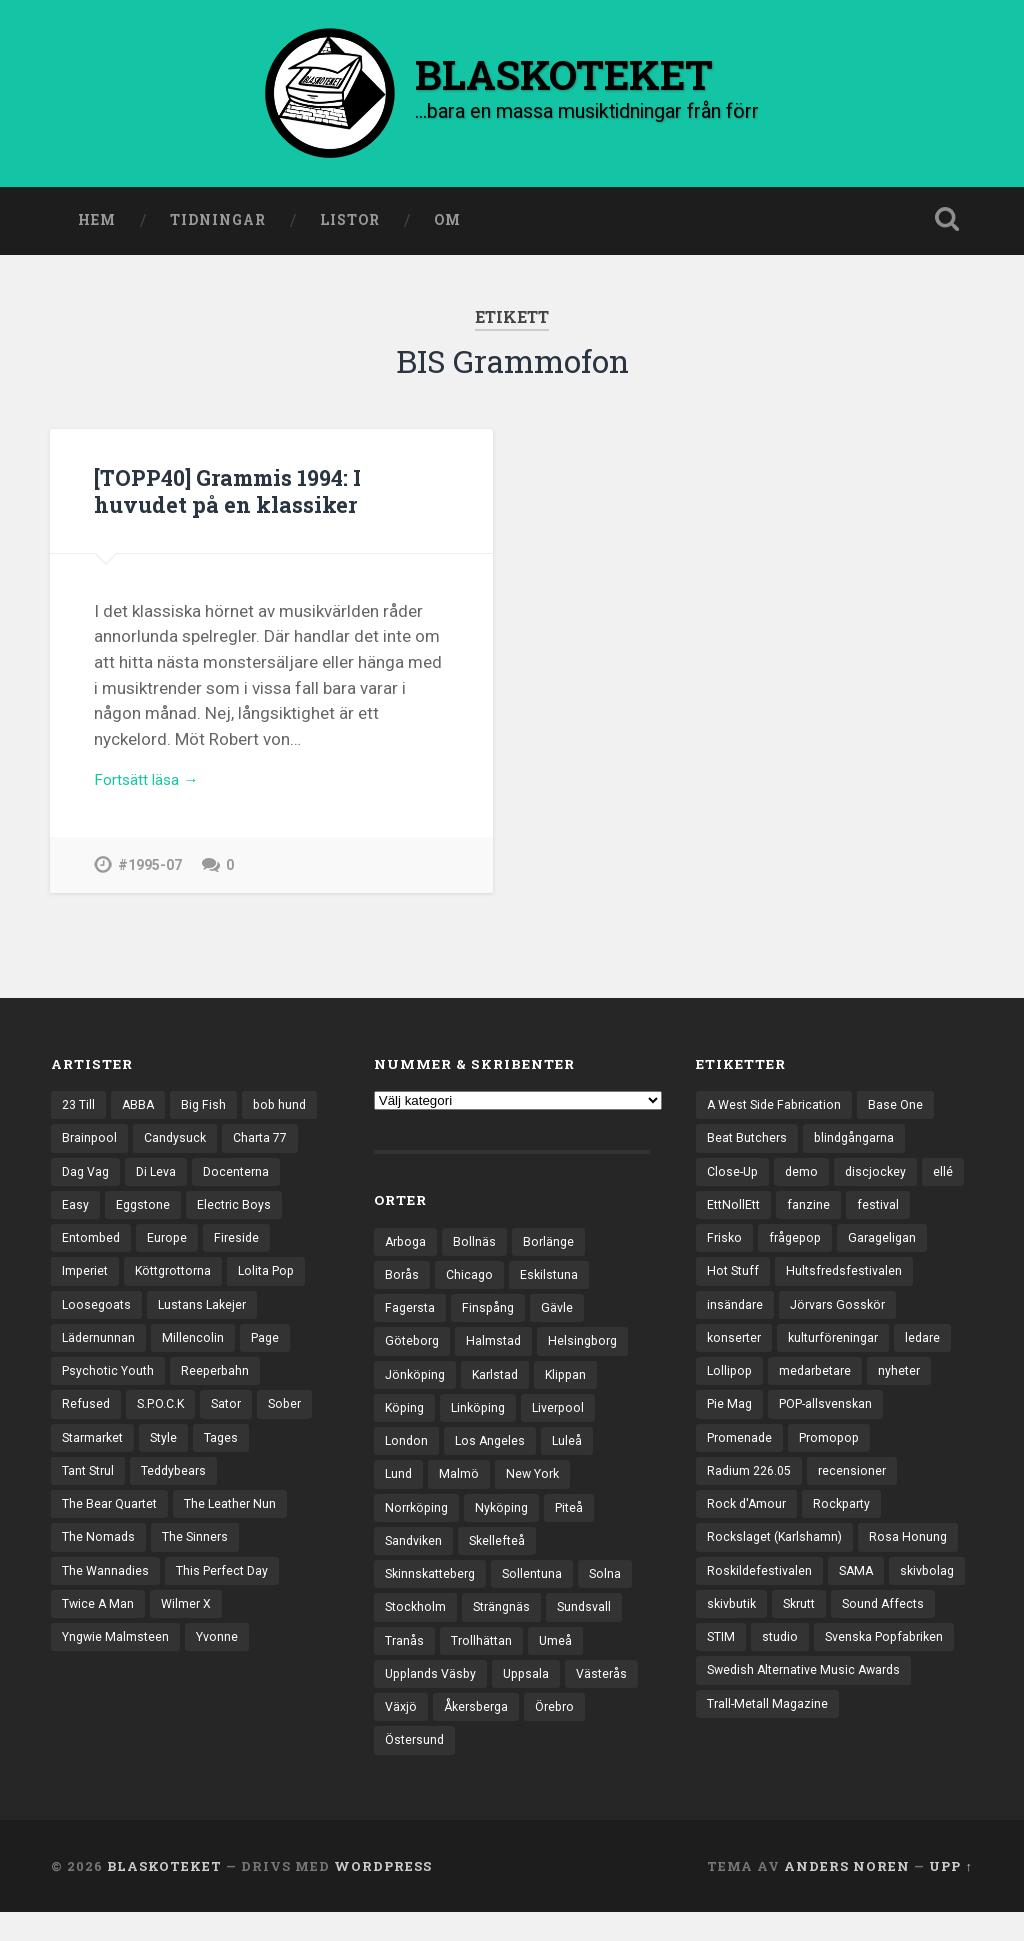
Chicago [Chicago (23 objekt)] (471, 1280)
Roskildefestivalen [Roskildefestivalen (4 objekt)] (761, 1594)
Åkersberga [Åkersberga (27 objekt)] (562, 1731)
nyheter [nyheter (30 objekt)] (908, 1386)
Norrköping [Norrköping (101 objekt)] (419, 1523)
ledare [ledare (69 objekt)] (933, 1351)
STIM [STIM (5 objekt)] (835, 1664)
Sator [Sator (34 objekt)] (78, 1455)
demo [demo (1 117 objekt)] (806, 1178)
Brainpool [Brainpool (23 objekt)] (173, 1143)
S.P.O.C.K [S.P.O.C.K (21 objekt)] (262, 1421)
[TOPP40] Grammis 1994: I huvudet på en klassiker (237, 493)
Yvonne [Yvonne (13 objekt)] (223, 1664)
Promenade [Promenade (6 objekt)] (741, 1455)
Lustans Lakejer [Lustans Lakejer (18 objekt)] (108, 1351)
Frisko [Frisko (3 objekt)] (725, 1247)
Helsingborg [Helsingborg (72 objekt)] (590, 1349)
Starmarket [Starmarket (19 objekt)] (218, 1455)
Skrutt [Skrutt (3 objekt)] (891, 1629)
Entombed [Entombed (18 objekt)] (195, 1247)
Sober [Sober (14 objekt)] (140, 1455)
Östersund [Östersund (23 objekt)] (486, 1765)
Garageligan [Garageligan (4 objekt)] (889, 1247)
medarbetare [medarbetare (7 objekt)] (820, 1386)
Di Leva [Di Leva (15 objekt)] (247, 1178)
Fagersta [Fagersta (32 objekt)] (411, 1314)
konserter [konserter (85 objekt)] (736, 1351)
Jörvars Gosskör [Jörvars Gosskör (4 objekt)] (842, 1317)
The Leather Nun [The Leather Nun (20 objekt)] (238, 1525)
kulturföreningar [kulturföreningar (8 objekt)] (840, 1351)
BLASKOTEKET (164, 1894)
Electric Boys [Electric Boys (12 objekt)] (100, 1247)
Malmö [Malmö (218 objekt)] (461, 1488)
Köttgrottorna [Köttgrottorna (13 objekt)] (254, 1282)
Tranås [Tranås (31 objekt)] (405, 1661)
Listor (350, 223)
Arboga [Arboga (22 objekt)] (407, 1245)
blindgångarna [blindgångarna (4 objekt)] (859, 1143)
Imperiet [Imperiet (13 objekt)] (160, 1282)
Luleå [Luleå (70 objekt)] (572, 1453)
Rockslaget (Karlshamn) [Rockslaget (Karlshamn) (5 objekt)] (778, 1559)
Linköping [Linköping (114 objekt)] (483, 1418)
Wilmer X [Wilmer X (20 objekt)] (190, 1629)
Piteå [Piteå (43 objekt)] (578, 1523)
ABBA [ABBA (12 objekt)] (142, 1109)
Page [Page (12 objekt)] (166, 1386)
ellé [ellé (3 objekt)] (717, 1213)
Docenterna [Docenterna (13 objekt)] (96, 1213)
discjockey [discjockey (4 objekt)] (881, 1178)
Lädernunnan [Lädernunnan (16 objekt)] (220, 1351)
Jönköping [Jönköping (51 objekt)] (417, 1384)
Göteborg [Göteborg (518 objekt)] (414, 1349)
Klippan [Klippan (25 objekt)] (575, 1384)
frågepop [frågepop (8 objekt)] (799, 1247)
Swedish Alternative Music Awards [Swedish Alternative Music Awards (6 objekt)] (809, 1733)
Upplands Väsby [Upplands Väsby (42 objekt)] (433, 1696)
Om (447, 223)
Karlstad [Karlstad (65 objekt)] (501, 1384)
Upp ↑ (950, 1894)
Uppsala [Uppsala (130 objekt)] (533, 1696)
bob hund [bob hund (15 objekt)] (90, 1143)
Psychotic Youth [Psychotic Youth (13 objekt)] (258, 1386)
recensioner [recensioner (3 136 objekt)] (859, 1490)
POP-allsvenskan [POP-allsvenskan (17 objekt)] (832, 1421)
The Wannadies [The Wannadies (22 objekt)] (107, 1594)
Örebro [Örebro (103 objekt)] (406, 1765)
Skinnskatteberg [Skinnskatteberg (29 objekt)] (434, 1592)
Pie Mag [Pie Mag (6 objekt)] (731, 1421)
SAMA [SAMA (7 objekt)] (861, 1594)
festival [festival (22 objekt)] (930, 1213)
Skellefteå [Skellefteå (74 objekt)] (502, 1557)
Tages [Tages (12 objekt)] (80, 1490)
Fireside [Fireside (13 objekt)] (85, 1282)
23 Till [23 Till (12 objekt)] (80, 1109)
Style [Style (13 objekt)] (293, 1455)
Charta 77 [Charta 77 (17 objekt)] (91, 1178)
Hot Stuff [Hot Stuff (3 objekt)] (734, 1282)
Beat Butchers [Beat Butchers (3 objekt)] (748, 1143)
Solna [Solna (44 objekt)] (615, 1592)
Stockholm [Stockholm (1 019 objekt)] (417, 1627)
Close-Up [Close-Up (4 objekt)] (734, 1178)
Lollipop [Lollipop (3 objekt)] (731, 1386)
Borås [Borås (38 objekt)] (402, 1280)
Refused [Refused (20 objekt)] (184, 1421)
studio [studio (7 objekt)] (896, 1664)
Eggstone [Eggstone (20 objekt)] (240, 1213)
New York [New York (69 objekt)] (537, 1488)
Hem (97, 223)
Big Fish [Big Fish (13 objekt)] (209, 1109)
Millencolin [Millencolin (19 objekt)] (93, 1386)
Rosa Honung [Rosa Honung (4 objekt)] (915, 1559)
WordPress (383, 1894)
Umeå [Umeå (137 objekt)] (560, 1661)
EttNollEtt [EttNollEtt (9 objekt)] (782, 1213)
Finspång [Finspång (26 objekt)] (492, 1314)
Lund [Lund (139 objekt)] (399, 1488)
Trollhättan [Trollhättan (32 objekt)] (484, 1661)
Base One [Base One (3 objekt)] (904, 1109)
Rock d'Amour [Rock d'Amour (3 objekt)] (748, 1525)
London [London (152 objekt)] (407, 1453)
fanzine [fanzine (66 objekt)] (859, 1213)
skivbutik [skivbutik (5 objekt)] (819, 1629)
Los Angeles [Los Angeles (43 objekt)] (493, 1453)
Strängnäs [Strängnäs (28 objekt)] (506, 1627)
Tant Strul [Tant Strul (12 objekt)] (153, 1490)
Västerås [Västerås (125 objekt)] (412, 1731)
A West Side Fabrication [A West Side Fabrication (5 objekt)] (778, 1109)
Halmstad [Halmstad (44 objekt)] (498, 1349)
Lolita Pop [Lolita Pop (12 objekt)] (92, 1317)
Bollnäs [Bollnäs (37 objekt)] (478, 1245)
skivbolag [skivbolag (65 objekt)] (736, 1629)
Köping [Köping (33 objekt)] (406, 1418)
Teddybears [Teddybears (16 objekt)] (244, 1490)
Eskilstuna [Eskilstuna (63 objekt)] (553, 1280)
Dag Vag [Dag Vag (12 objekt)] (173, 1178)
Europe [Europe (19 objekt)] (274, 1247)
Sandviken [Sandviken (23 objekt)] (415, 1557)
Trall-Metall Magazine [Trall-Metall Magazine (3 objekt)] (769, 1768)
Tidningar (218, 223)
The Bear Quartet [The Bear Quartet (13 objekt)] (112, 1525)
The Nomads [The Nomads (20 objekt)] (99, 1559)
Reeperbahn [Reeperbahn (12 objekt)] (97, 1421)
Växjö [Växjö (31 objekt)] (483, 1731)
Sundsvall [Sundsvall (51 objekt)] (592, 1627)
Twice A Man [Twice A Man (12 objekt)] (99, 1629)
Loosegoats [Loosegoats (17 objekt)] (186, 1317)
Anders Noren (847, 1894)
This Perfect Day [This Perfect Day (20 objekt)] (228, 1594)
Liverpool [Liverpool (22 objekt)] (567, 1418)
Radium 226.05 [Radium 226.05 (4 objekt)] (752, 1490)
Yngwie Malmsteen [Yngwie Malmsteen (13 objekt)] (118, 1664)
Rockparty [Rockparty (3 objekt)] (847, 1525)
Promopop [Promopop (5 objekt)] (835, 1455)
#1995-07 (150, 873)
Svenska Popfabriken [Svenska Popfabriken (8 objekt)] (770, 1698)
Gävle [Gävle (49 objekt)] (562, 1314)
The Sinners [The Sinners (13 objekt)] (198, 1559)
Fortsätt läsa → (152, 787)
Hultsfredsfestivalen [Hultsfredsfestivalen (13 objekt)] (849, 1282)
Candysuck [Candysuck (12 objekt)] (261, 1143)
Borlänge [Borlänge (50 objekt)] (553, 1245)
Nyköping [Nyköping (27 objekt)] (508, 1523)
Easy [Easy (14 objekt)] (171, 1213)
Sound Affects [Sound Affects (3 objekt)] (750, 1664)
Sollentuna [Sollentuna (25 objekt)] (541, 1592)
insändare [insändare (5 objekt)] (736, 1317)
